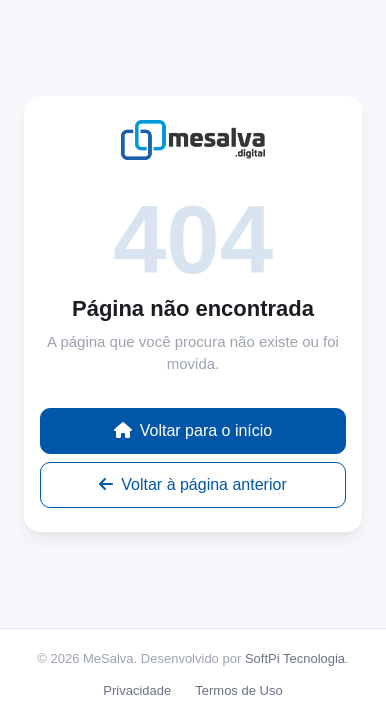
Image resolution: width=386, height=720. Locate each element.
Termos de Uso (238, 690)
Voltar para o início (193, 430)
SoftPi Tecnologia (295, 658)
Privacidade (137, 690)
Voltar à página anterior (192, 484)
